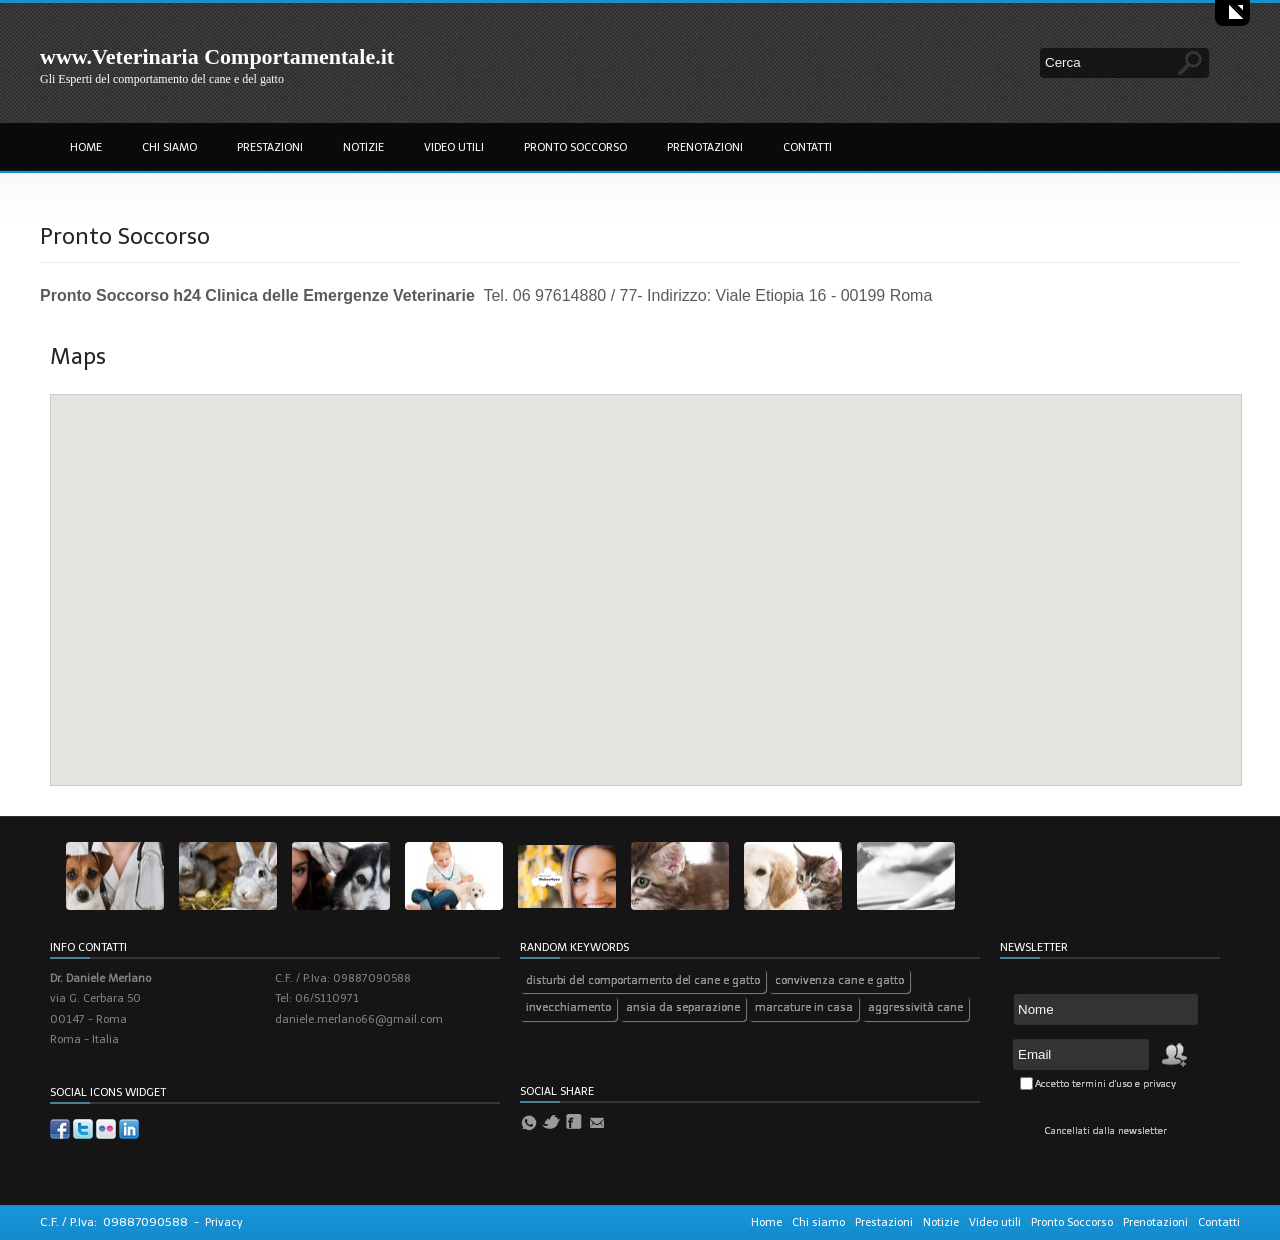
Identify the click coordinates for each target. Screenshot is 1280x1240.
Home (86, 147)
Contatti (807, 147)
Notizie (363, 147)
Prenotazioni (705, 147)
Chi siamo (169, 147)
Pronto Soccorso (575, 147)
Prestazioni (270, 147)
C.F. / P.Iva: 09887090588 (114, 1222)
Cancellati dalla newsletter (1106, 1131)
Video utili (454, 147)
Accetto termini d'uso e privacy (1105, 1084)
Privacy (224, 1222)
